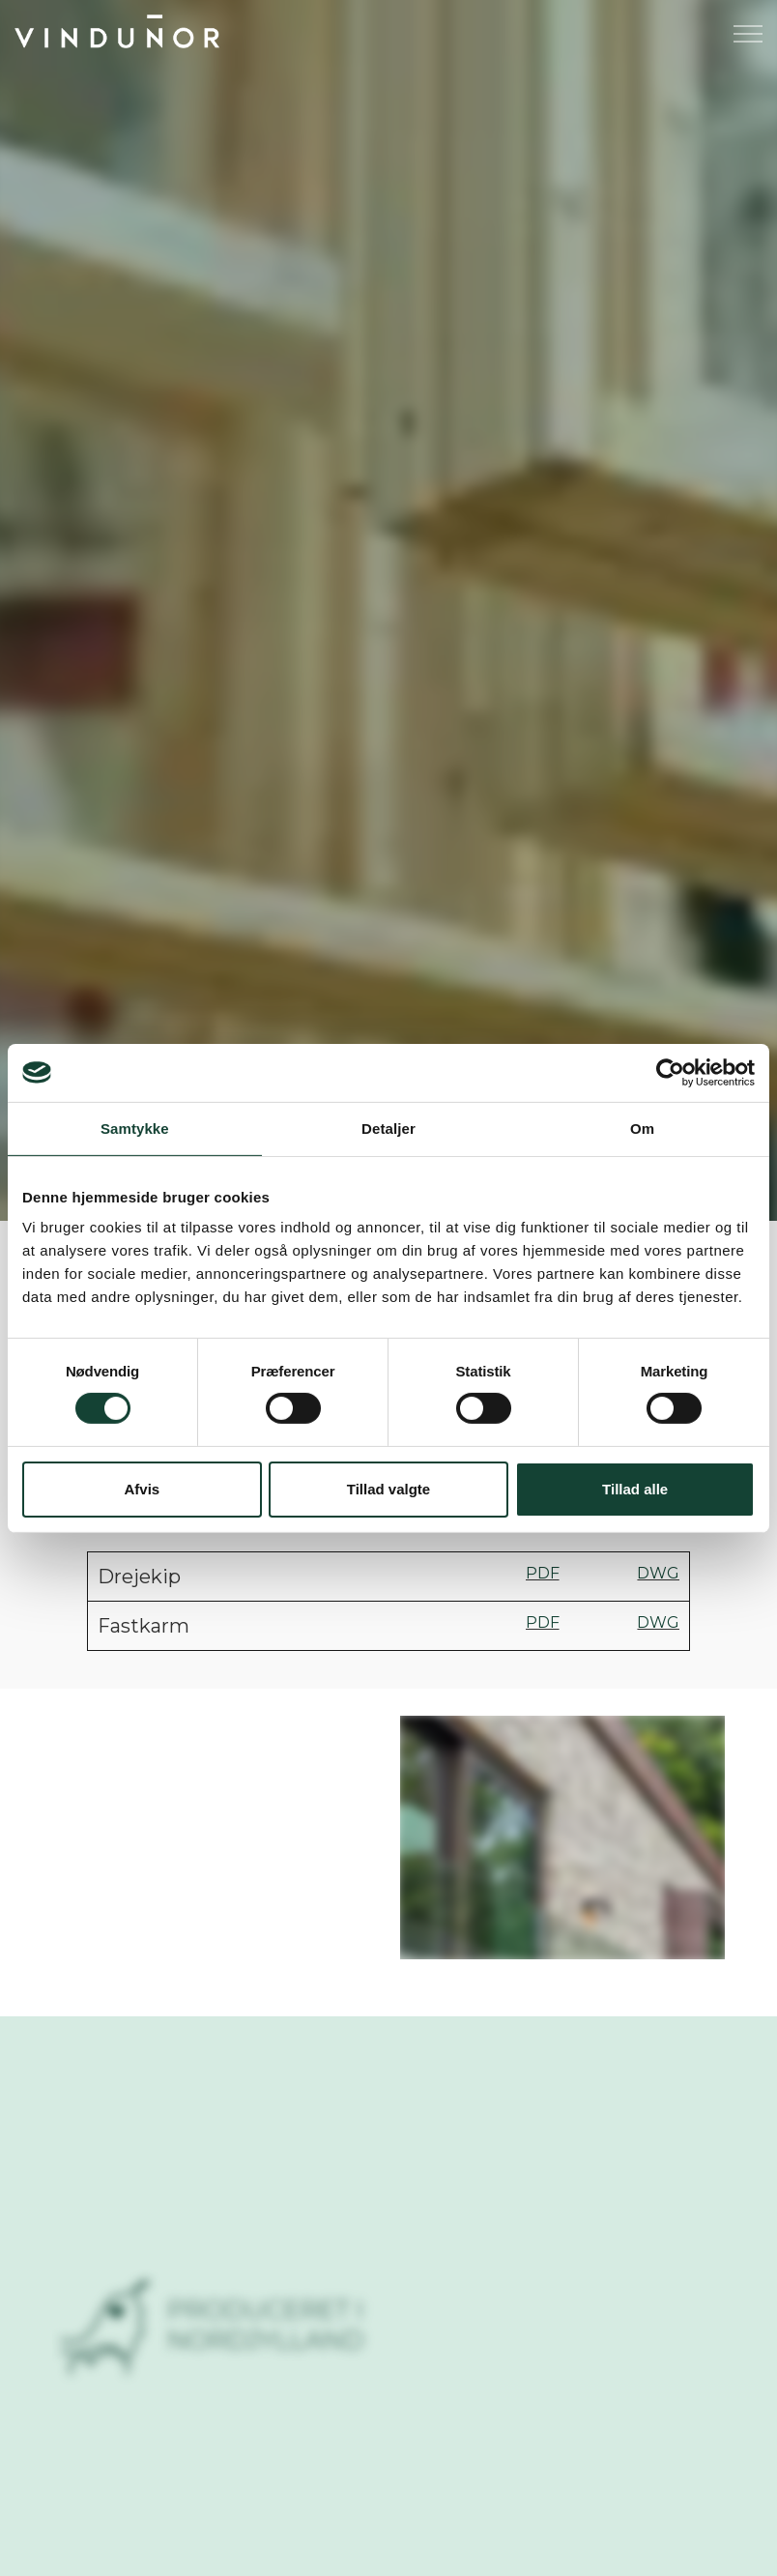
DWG (658, 1573)
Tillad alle (635, 1489)
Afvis (141, 1489)
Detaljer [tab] (388, 1127)
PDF (543, 1573)
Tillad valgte (388, 1489)
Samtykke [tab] (135, 1127)
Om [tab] (642, 1127)
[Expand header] (748, 34)
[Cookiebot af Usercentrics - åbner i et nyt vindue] (670, 1071)
